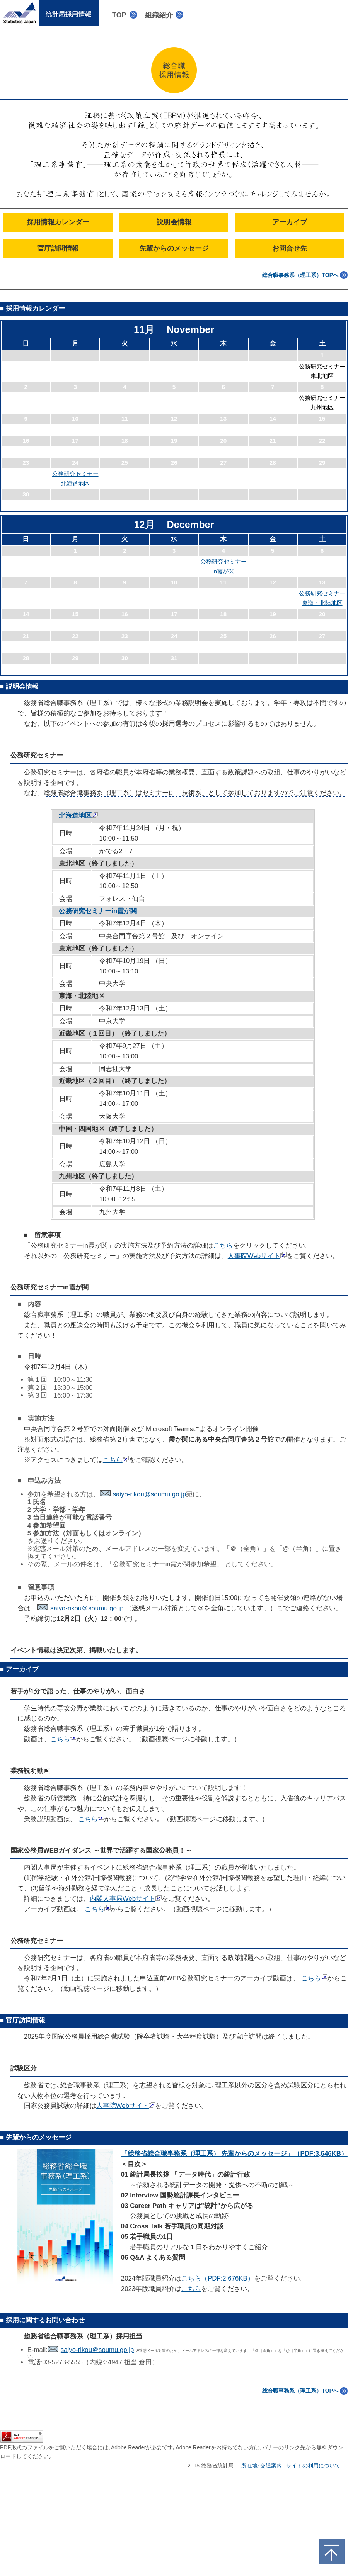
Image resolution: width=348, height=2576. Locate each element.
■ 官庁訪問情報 (22, 2020)
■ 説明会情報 (19, 686)
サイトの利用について (313, 2465)
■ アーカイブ (19, 1669)
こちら (223, 1245)
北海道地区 (78, 815)
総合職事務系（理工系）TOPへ (300, 275)
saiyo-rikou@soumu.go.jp (143, 1494)
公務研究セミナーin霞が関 (98, 911)
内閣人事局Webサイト (126, 1898)
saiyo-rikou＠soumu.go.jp (80, 1608)
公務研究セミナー (36, 755)
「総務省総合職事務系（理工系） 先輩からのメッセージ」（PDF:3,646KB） (234, 2153)
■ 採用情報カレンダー (32, 308)
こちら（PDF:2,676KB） (217, 2278)
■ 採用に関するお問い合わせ (42, 2320)
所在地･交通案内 (261, 2465)
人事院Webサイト (257, 1256)
